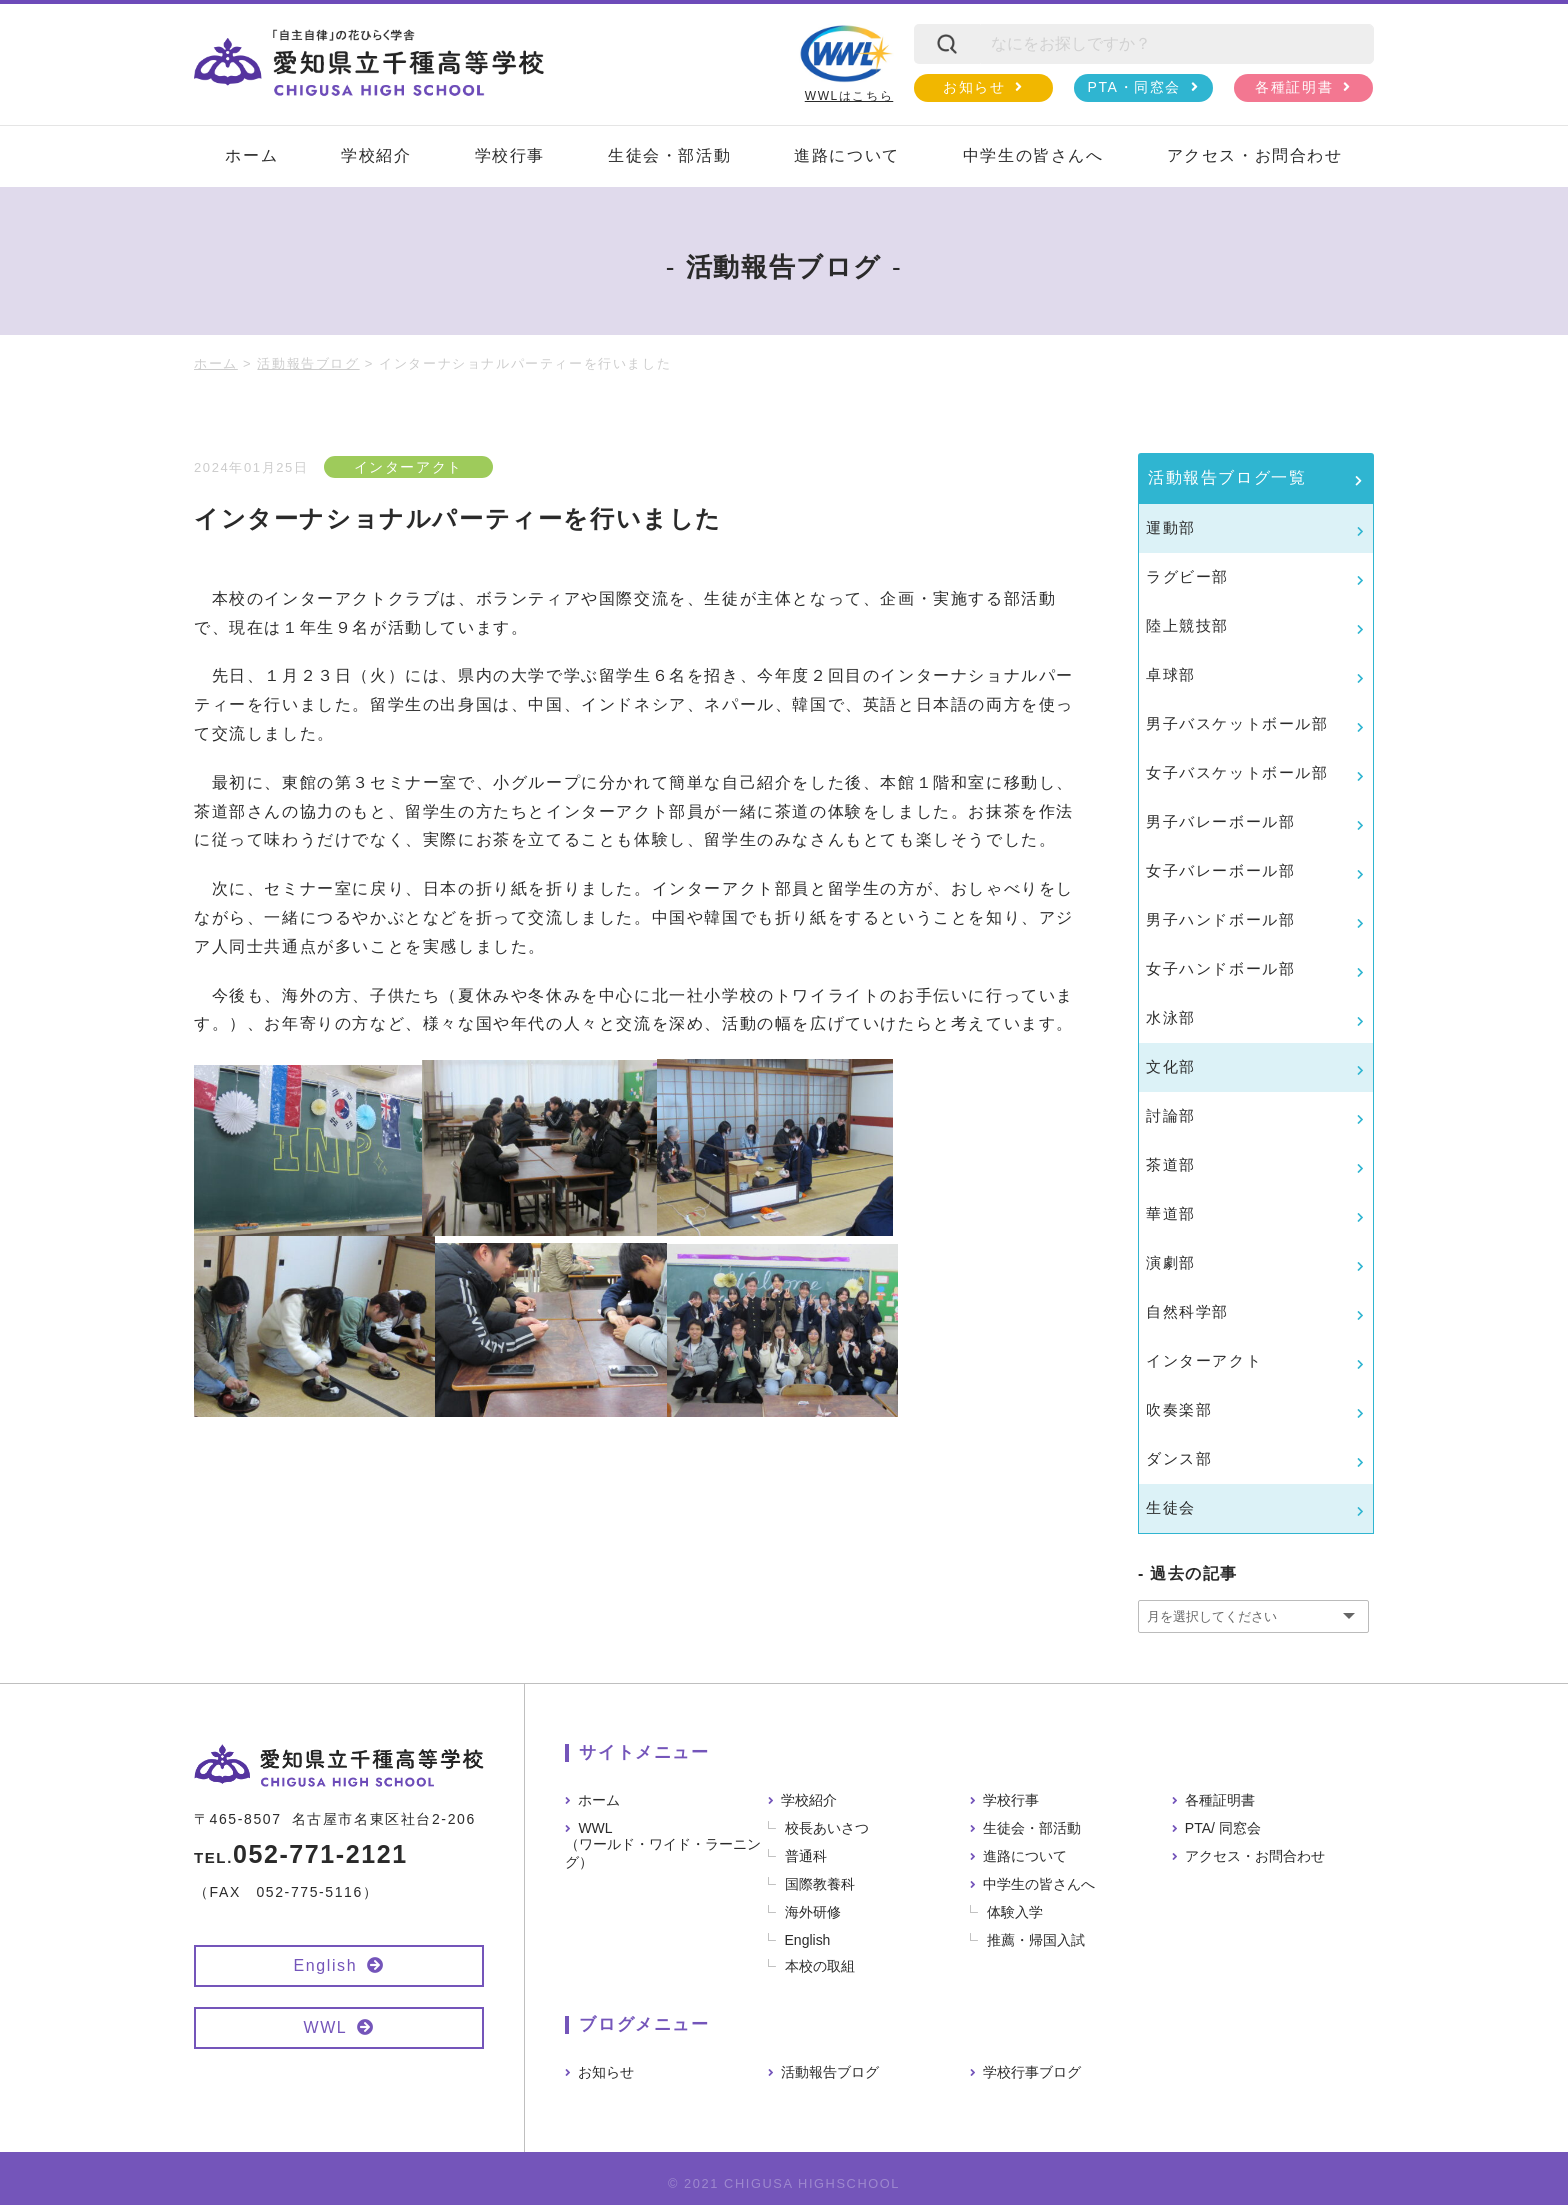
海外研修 (813, 1912)
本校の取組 (820, 1966)
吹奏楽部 (1179, 1409)
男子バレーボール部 (1220, 821)
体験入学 (1015, 1912)
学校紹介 (376, 155)
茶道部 (1171, 1164)
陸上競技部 (1187, 625)
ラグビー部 (1187, 576)
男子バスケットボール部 (1237, 723)
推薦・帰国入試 (1036, 1940)
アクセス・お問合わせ (1255, 155)
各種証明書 (1294, 87)
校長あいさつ (827, 1828)
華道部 (1171, 1213)
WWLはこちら (846, 63)
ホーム (251, 155)
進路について (847, 155)
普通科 (806, 1856)
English (326, 1965)
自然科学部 (1187, 1311)
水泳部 (1171, 1017)
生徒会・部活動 (669, 155)
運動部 (1171, 527)
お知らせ (974, 87)
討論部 (1171, 1115)
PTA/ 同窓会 (1223, 1828)
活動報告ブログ (830, 2072)
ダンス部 (1179, 1458)
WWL (325, 2027)
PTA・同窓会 (1134, 87)
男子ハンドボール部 (1220, 919)
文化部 (1171, 1066)
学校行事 (510, 155)
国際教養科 (820, 1884)
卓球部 (1171, 674)
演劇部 (1171, 1262)
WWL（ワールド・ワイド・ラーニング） (663, 1845)
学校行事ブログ (1032, 2072)
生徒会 (1171, 1507)
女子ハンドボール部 (1220, 968)
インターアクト (408, 467)
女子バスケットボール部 (1237, 772)
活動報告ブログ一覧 (1227, 477)
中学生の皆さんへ (1033, 155)
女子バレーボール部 (1220, 870)
